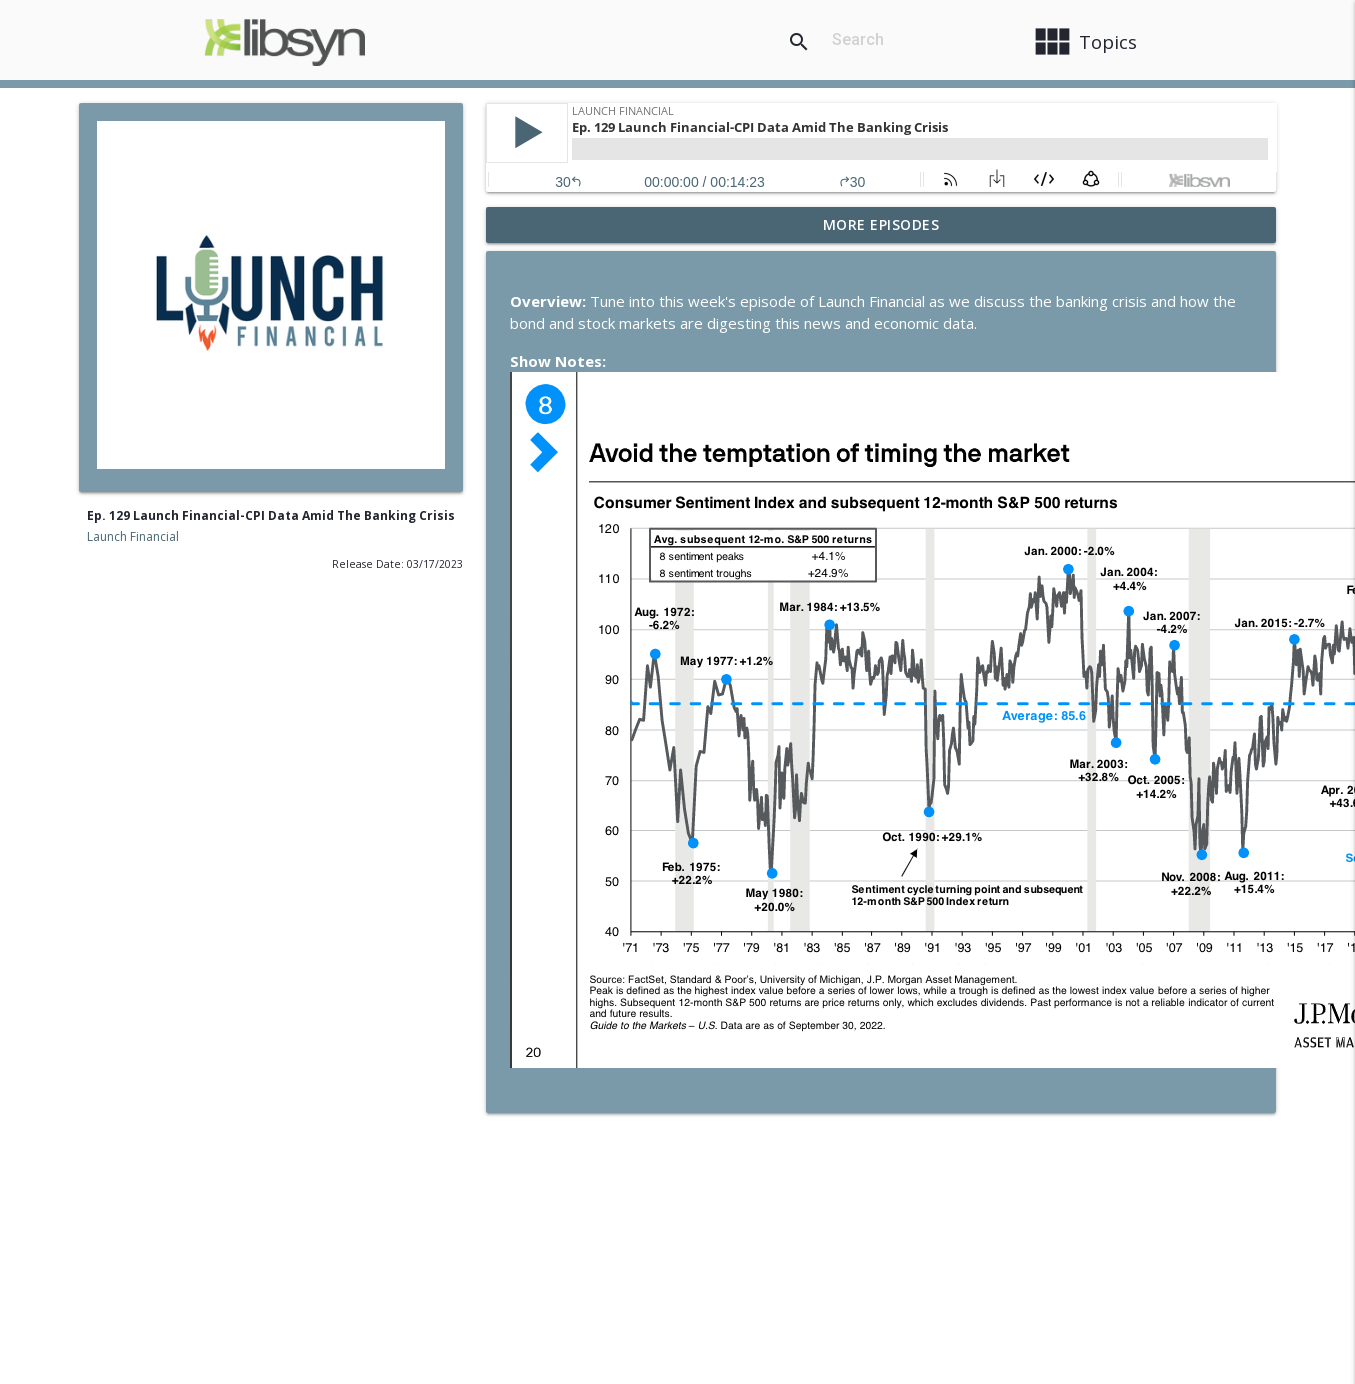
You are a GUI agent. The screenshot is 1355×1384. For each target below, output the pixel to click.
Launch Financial (133, 536)
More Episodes (881, 224)
